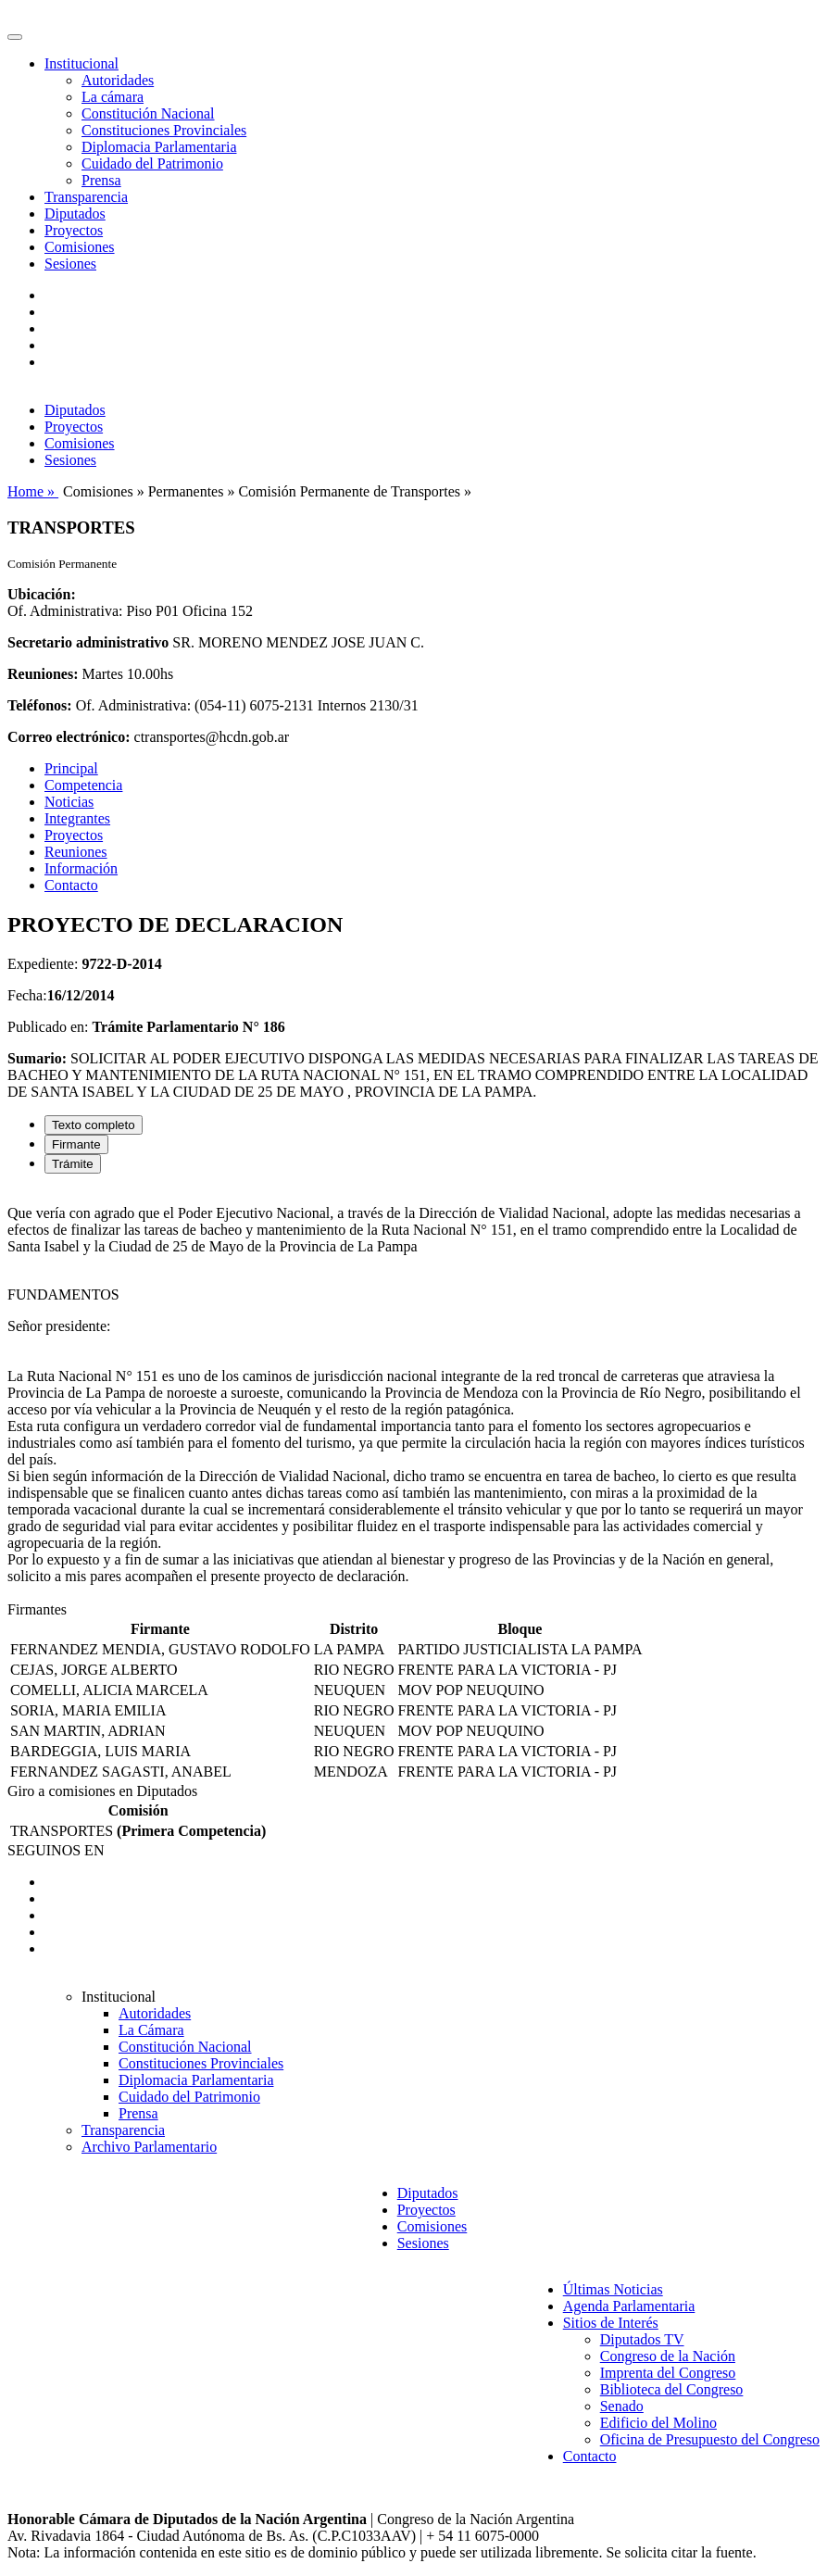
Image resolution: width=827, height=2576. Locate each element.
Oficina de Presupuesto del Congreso (710, 2439)
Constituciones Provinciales (163, 130)
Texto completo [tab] (93, 1125)
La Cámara (151, 2030)
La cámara (112, 97)
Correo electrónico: (69, 737)
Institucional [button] (81, 63)
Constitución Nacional (148, 113)
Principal (71, 768)
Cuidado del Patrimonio (152, 163)
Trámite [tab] (73, 1164)
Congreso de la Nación (667, 2356)
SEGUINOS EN (55, 1850)
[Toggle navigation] (14, 37)
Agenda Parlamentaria (629, 2306)
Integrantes (77, 818)
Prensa (101, 180)
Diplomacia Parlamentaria (158, 147)
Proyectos (73, 230)
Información (81, 868)
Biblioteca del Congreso (672, 2389)
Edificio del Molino (658, 2423)
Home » (32, 491)
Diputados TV (642, 2339)
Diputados (75, 213)
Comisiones (79, 247)
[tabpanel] (413, 1395)
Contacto (71, 885)
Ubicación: (41, 594)
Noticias (69, 802)
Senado (622, 2406)
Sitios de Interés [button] (610, 2323)
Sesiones (70, 263)
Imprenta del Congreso (668, 2373)
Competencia (83, 785)
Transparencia (86, 197)
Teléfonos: (39, 705)
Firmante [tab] (76, 1144)
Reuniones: (42, 674)
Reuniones (75, 852)
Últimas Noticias (613, 2289)
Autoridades (117, 80)
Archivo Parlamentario (149, 2147)
